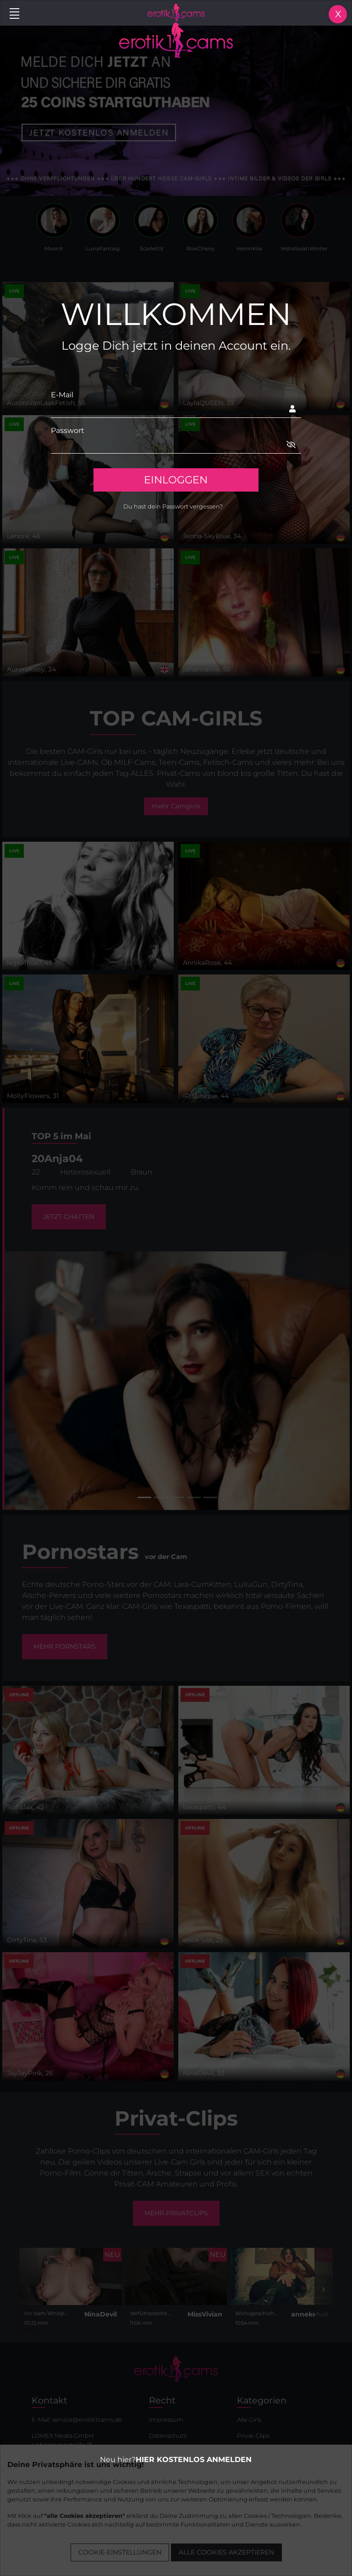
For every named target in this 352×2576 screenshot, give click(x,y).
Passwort (67, 430)
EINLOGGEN (176, 479)
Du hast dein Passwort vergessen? (173, 506)
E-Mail (62, 394)
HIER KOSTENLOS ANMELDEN (194, 2459)
